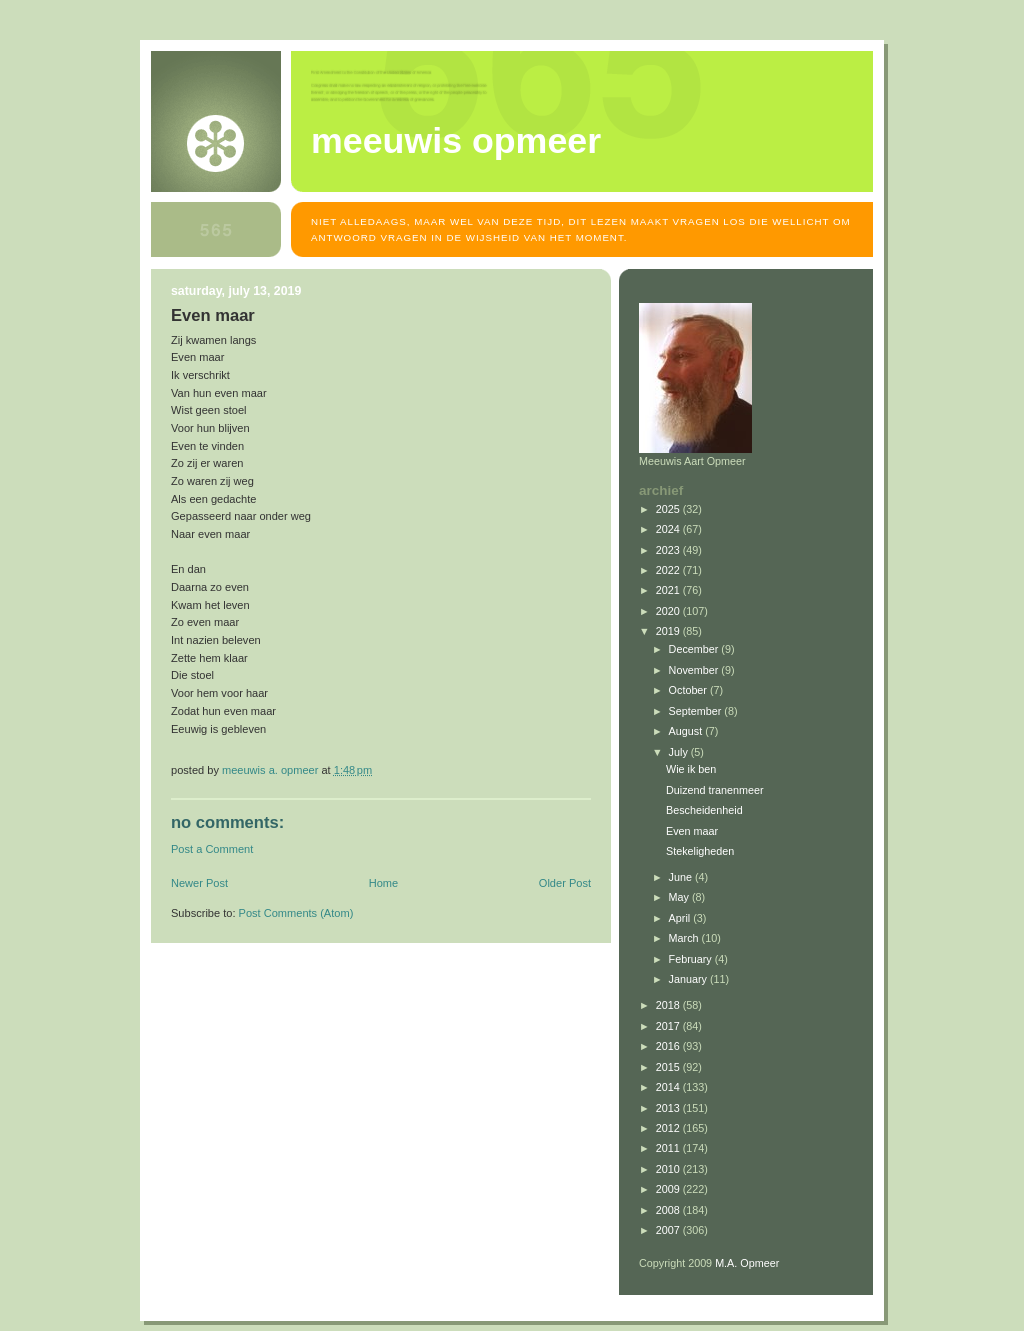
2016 (669, 1046)
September (697, 711)
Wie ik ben (691, 769)
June (682, 877)
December (695, 649)
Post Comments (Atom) (296, 913)
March (685, 938)
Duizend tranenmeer (715, 790)
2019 (669, 631)
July (680, 752)
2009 (669, 1189)
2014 (669, 1087)
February (692, 959)
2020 (669, 611)
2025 (669, 509)
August (687, 731)
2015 (669, 1067)
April (681, 918)
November (695, 670)
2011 (669, 1148)
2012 (669, 1128)
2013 (669, 1108)
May (680, 897)
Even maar (692, 831)
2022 (669, 570)
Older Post (565, 883)
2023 (669, 550)
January (689, 979)
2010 (669, 1169)
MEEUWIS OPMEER (456, 141)
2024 (669, 529)
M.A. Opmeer (747, 1263)
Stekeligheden (700, 851)
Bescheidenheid (704, 810)
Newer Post (199, 883)
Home (383, 883)
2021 (669, 590)
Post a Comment (212, 849)
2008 (669, 1210)
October (689, 690)
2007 (669, 1230)
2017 (669, 1026)
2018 (669, 1005)
